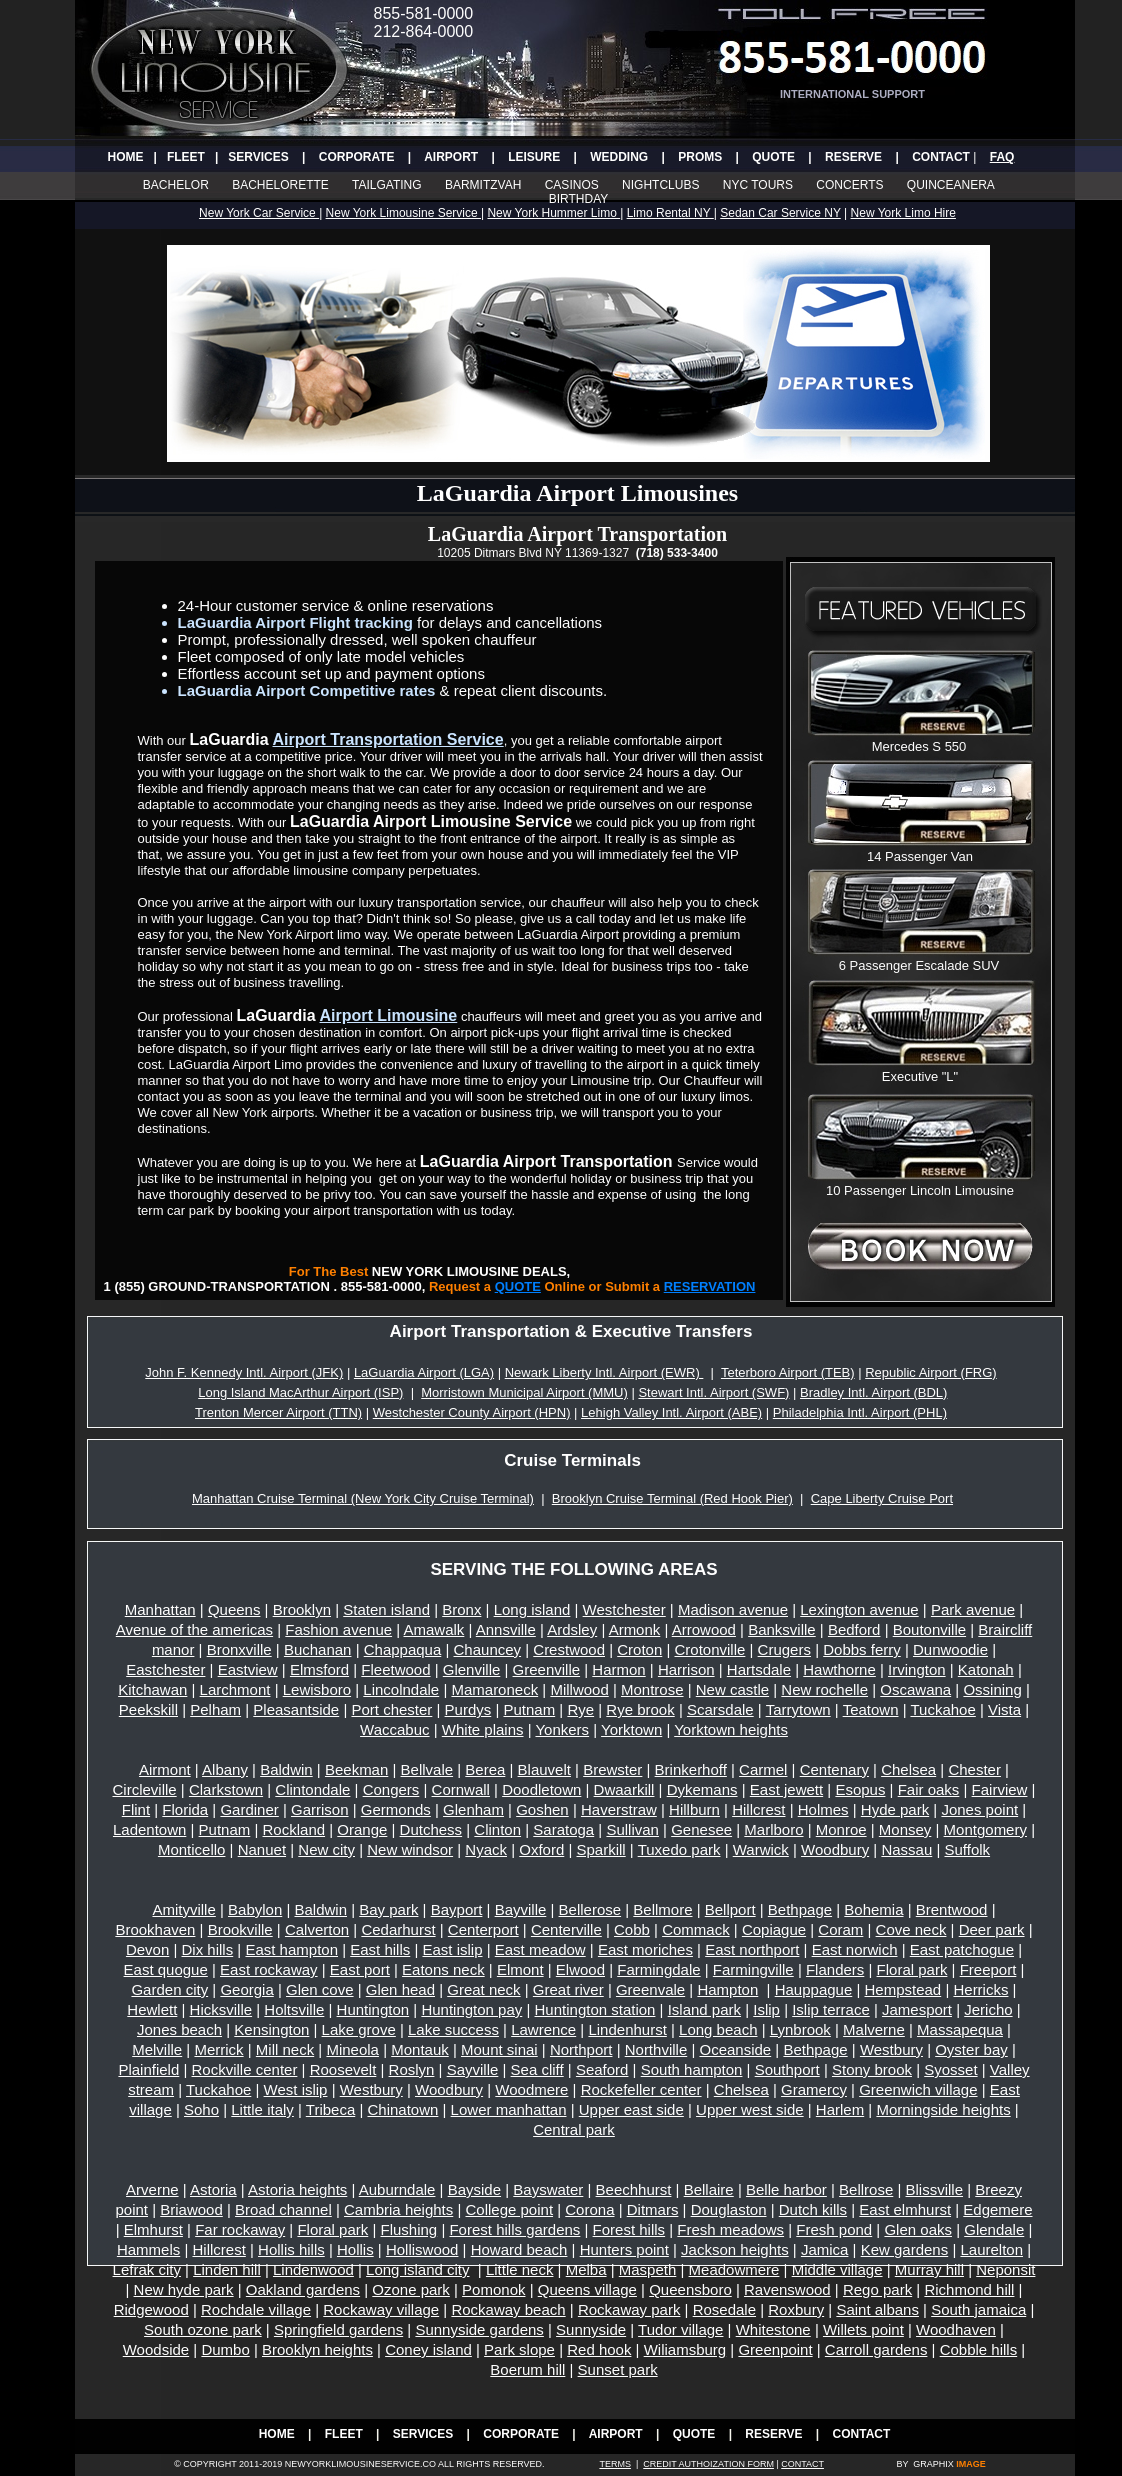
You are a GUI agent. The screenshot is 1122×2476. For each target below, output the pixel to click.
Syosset (950, 2069)
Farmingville (753, 1969)
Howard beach (519, 2249)
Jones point (979, 1809)
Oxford (541, 1849)
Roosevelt (343, 2069)
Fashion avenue (338, 1629)
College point (509, 2209)
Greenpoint (775, 2349)
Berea (485, 1769)
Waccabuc (394, 1729)
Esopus (860, 1789)
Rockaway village (381, 2309)
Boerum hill (527, 2369)
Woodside (156, 2349)
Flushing (409, 2229)
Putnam (529, 1709)
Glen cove (320, 1989)
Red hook (599, 2349)
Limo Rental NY (670, 213)
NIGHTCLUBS (660, 185)
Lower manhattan (509, 2109)
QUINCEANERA (950, 185)
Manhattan (160, 1609)
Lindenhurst (627, 2029)
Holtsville (294, 2009)
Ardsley (572, 1629)
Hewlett (152, 2009)
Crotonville (710, 1649)
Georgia (246, 1989)
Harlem (840, 2109)
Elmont (520, 1969)
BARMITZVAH (483, 185)
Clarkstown (226, 1789)
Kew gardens (905, 2249)
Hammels (148, 2249)
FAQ (1002, 157)
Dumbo (225, 2349)
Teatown (871, 1709)
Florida (185, 1809)
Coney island (428, 2349)
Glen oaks (918, 2229)
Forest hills (629, 2229)
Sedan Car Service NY (780, 213)
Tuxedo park (679, 1849)
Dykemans (702, 1789)
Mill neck (285, 2049)
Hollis (355, 2249)
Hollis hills (291, 2249)
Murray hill (929, 2269)
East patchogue (962, 1949)
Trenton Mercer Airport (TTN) (278, 1412)
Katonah (986, 1669)
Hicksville (221, 2009)
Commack (696, 1929)
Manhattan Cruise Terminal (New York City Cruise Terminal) (363, 1498)
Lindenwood (313, 2269)
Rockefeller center (641, 2089)
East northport (752, 1949)
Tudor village (680, 2329)
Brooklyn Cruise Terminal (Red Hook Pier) (672, 1498)
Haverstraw (619, 1809)
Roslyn (412, 2069)
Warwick (761, 1849)
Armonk (635, 1629)
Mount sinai (499, 2049)
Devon (147, 1949)
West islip (296, 2089)
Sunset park (618, 2369)
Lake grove (359, 2029)
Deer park (992, 1929)
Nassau (906, 1849)
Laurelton (991, 2249)
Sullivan (632, 1829)
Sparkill (601, 1849)
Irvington (917, 1669)
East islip (453, 1949)
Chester (974, 1769)
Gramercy (814, 2089)
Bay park (388, 1909)
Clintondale (312, 1789)
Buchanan (318, 1649)
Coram (840, 1929)
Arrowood (704, 1629)
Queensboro (690, 2289)
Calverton (317, 1929)
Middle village (837, 2269)
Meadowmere (734, 2269)
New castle (732, 1689)
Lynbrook (800, 2029)
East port (360, 1969)
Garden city (169, 1989)
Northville (656, 2049)
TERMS (615, 2464)
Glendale (994, 2229)
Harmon (618, 1669)
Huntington (373, 2009)
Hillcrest (758, 1809)
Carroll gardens (876, 2349)
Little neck (520, 2269)
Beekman (356, 1769)
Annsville (506, 1629)
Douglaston (729, 2209)
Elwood (580, 1969)
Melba (586, 2269)
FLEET (186, 157)
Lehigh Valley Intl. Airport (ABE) (671, 1412)
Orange (362, 1829)
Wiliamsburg (685, 2349)
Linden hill (227, 2269)
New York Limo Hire (903, 213)
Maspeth (648, 2269)
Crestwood (569, 1649)
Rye (580, 1709)
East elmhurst (905, 2209)
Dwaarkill (624, 1789)
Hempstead (903, 1989)
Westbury (891, 2049)
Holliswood (422, 2249)
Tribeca (330, 2109)
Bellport (730, 1909)
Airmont (165, 1769)
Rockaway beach (508, 2309)
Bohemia (873, 1909)
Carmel (763, 1769)
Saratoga (563, 1829)
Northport (581, 2049)
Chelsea (908, 1769)
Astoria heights (297, 2189)
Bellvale (427, 1769)
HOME (126, 157)
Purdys (468, 1709)
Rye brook (640, 1709)
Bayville (521, 1909)
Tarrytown (798, 1709)
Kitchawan (152, 1689)
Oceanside (735, 2049)
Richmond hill (969, 2289)
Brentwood (952, 1909)
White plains (483, 1729)
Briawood (191, 2209)
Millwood (579, 1689)
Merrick (218, 2049)
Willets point (863, 2329)
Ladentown (149, 1829)
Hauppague (814, 1989)
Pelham (215, 1709)
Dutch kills (813, 2209)
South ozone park (203, 2329)
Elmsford (319, 1669)
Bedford (854, 1629)
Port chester (391, 1709)
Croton (639, 1649)
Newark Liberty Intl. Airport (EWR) (604, 1372)
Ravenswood (787, 2289)
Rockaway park (629, 2309)
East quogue (166, 1969)
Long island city (417, 2269)
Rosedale (724, 2309)
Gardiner (249, 1809)
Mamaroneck (494, 1689)
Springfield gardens (338, 2329)
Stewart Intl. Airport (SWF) (713, 1392)
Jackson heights (735, 2249)
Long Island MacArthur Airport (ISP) (300, 1392)
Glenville (472, 1669)
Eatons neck (443, 1969)
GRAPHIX (933, 2464)
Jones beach (179, 2029)
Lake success (453, 2029)
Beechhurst (634, 2189)
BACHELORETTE (280, 185)
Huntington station (595, 2009)
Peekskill (148, 1709)
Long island (532, 1609)
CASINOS (572, 185)
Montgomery (985, 1829)
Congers (391, 1789)
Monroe (841, 1829)
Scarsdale (720, 1709)
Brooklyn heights (317, 2349)
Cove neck (911, 1929)
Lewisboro (317, 1689)
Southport (787, 2069)
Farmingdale (658, 1969)
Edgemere (997, 2209)
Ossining (992, 1689)
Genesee (701, 1829)
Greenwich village (918, 2089)
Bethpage (800, 1909)
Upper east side (631, 2109)
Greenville (547, 1669)
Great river (568, 1989)
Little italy (262, 2109)
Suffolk (967, 1849)
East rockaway (269, 1969)
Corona (589, 2209)
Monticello (192, 1849)
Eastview (248, 1669)
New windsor (410, 1849)
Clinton (497, 1829)
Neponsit (1005, 2269)
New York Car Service (259, 213)
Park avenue (973, 1609)
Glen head (400, 1989)
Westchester (624, 1609)
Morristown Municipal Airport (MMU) (524, 1392)
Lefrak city (147, 2269)
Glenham (473, 1809)
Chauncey (488, 1649)
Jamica (825, 2249)
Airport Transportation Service (388, 739)
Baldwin (286, 1769)
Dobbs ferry (862, 1649)
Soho (201, 2109)
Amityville (183, 1909)
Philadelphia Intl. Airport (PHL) (860, 1412)
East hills (380, 1949)
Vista (1004, 1709)
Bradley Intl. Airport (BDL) (873, 1392)
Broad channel (283, 2209)
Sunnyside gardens (479, 2329)
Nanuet (262, 1849)
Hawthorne (839, 1669)
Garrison (320, 1809)
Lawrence (543, 2029)
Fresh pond (834, 2229)
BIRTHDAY (579, 199)
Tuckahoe (942, 1709)
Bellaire (709, 2189)
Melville (157, 2049)
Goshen (542, 1809)
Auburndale (397, 2189)
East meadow (540, 1949)
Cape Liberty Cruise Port (882, 1498)
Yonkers (562, 1729)
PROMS (700, 157)
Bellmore (662, 1909)
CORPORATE (357, 157)
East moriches (645, 1949)
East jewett (786, 1789)
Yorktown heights (731, 1729)
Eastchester (165, 1669)
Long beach (718, 2029)
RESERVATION (710, 1286)
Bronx (461, 1609)
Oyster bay (971, 2049)
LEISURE (534, 157)
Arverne (152, 2189)
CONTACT (941, 157)
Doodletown (541, 1789)
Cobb (632, 1929)
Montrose (652, 1689)
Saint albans (877, 2309)
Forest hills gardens (514, 2229)
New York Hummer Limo (553, 213)
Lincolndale (401, 1689)
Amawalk (433, 1629)
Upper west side (750, 2109)
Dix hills (208, 1949)
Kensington (271, 2029)
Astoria (213, 2189)
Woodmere (531, 2089)
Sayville (473, 2069)
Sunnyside (591, 2329)
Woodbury (835, 1849)
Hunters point (624, 2249)
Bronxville (239, 1649)
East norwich (855, 1949)
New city (326, 1849)
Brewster (612, 1769)
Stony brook (872, 2069)
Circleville (144, 1789)
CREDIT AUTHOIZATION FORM (708, 2464)
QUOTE (773, 157)
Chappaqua (403, 1649)
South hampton (692, 2069)
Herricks (980, 1989)
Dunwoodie (950, 1649)
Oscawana (915, 1689)
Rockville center (245, 2069)
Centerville (566, 1929)
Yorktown (631, 1729)
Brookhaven (155, 1929)
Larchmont (235, 1689)
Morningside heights (943, 2109)
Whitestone (773, 2329)
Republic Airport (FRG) (930, 1372)
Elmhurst (153, 2229)
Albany (225, 1769)
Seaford (602, 2069)
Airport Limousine (388, 1015)
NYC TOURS (758, 185)
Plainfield (148, 2069)
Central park (574, 2129)
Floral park (912, 1969)
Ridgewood (151, 2309)
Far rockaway (240, 2229)
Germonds (396, 1809)
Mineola (352, 2049)
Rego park (877, 2289)
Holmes (823, 1809)
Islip (766, 2009)
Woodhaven (956, 2329)
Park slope (519, 2349)
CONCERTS (851, 185)
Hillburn (694, 1809)
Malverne (874, 2029)
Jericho (988, 2009)
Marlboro (773, 1829)
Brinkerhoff (691, 1769)
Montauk (420, 2049)
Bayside (474, 2189)
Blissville (935, 2189)
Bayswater (548, 2189)
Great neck (483, 1989)
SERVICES (258, 157)
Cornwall (461, 1789)
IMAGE (971, 2464)
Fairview (1000, 1789)
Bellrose (866, 2189)
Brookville (240, 1929)
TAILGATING (387, 185)
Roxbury (796, 2309)
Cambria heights (398, 2209)
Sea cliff (537, 2069)
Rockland (294, 1829)
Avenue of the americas (194, 1629)
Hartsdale (759, 1669)
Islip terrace (831, 2009)
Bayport (457, 1909)
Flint (136, 1809)
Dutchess (431, 1829)
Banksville (782, 1629)
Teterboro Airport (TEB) (788, 1372)
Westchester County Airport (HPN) (472, 1412)
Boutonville (929, 1629)
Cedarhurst (398, 1929)
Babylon (255, 1909)
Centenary (834, 1769)
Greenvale (650, 1989)
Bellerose (590, 1909)
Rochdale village (256, 2309)
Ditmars (653, 2209)
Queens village (587, 2289)
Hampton (727, 1989)
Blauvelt (544, 1769)
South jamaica (978, 2309)
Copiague (774, 1929)
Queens (234, 1609)
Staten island (386, 1609)
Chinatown (402, 2109)
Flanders (835, 1969)
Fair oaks (929, 1789)
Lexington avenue (859, 1609)
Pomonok (493, 2289)
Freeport (988, 1969)
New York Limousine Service (403, 213)
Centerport (483, 1929)
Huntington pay (471, 2009)
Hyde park (895, 1809)
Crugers (784, 1649)
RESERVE (853, 157)
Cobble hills (979, 2349)
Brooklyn (302, 1609)
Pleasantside (296, 1709)
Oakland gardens (303, 2289)
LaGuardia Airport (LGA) (424, 1372)
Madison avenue (733, 1609)
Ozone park (411, 2289)
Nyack (486, 1849)
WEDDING (619, 157)
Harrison (686, 1669)
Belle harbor (786, 2189)
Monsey (905, 1829)
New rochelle (824, 1689)
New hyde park (184, 2289)
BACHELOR (176, 185)
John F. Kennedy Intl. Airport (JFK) (244, 1372)
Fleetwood (395, 1669)
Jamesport (917, 2009)
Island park (704, 2009)
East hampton (291, 1949)
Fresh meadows (730, 2229)
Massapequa (960, 2029)
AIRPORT (451, 157)
